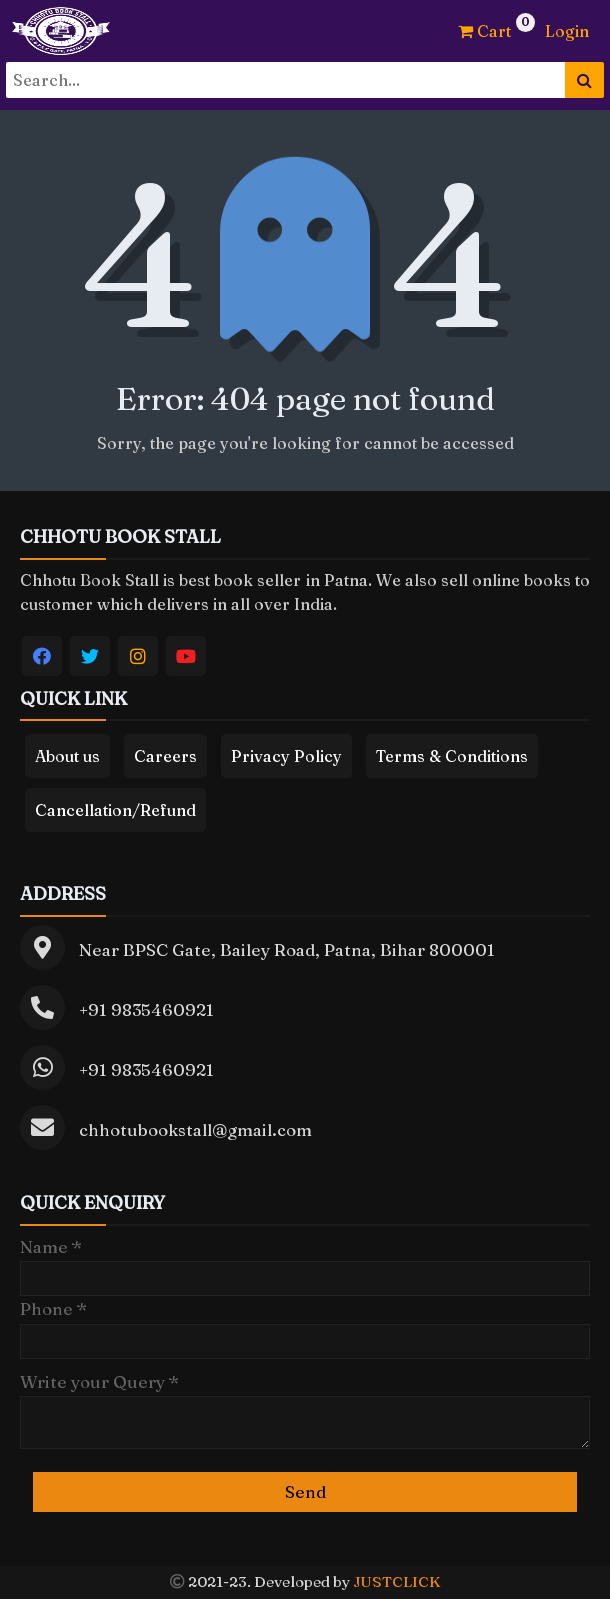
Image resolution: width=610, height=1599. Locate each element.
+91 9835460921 (146, 1009)
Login (567, 31)
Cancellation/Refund (115, 810)
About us (67, 756)
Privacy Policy (286, 756)
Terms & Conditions (452, 756)
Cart (484, 31)
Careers (165, 756)
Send (305, 1491)
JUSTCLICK (396, 1581)
